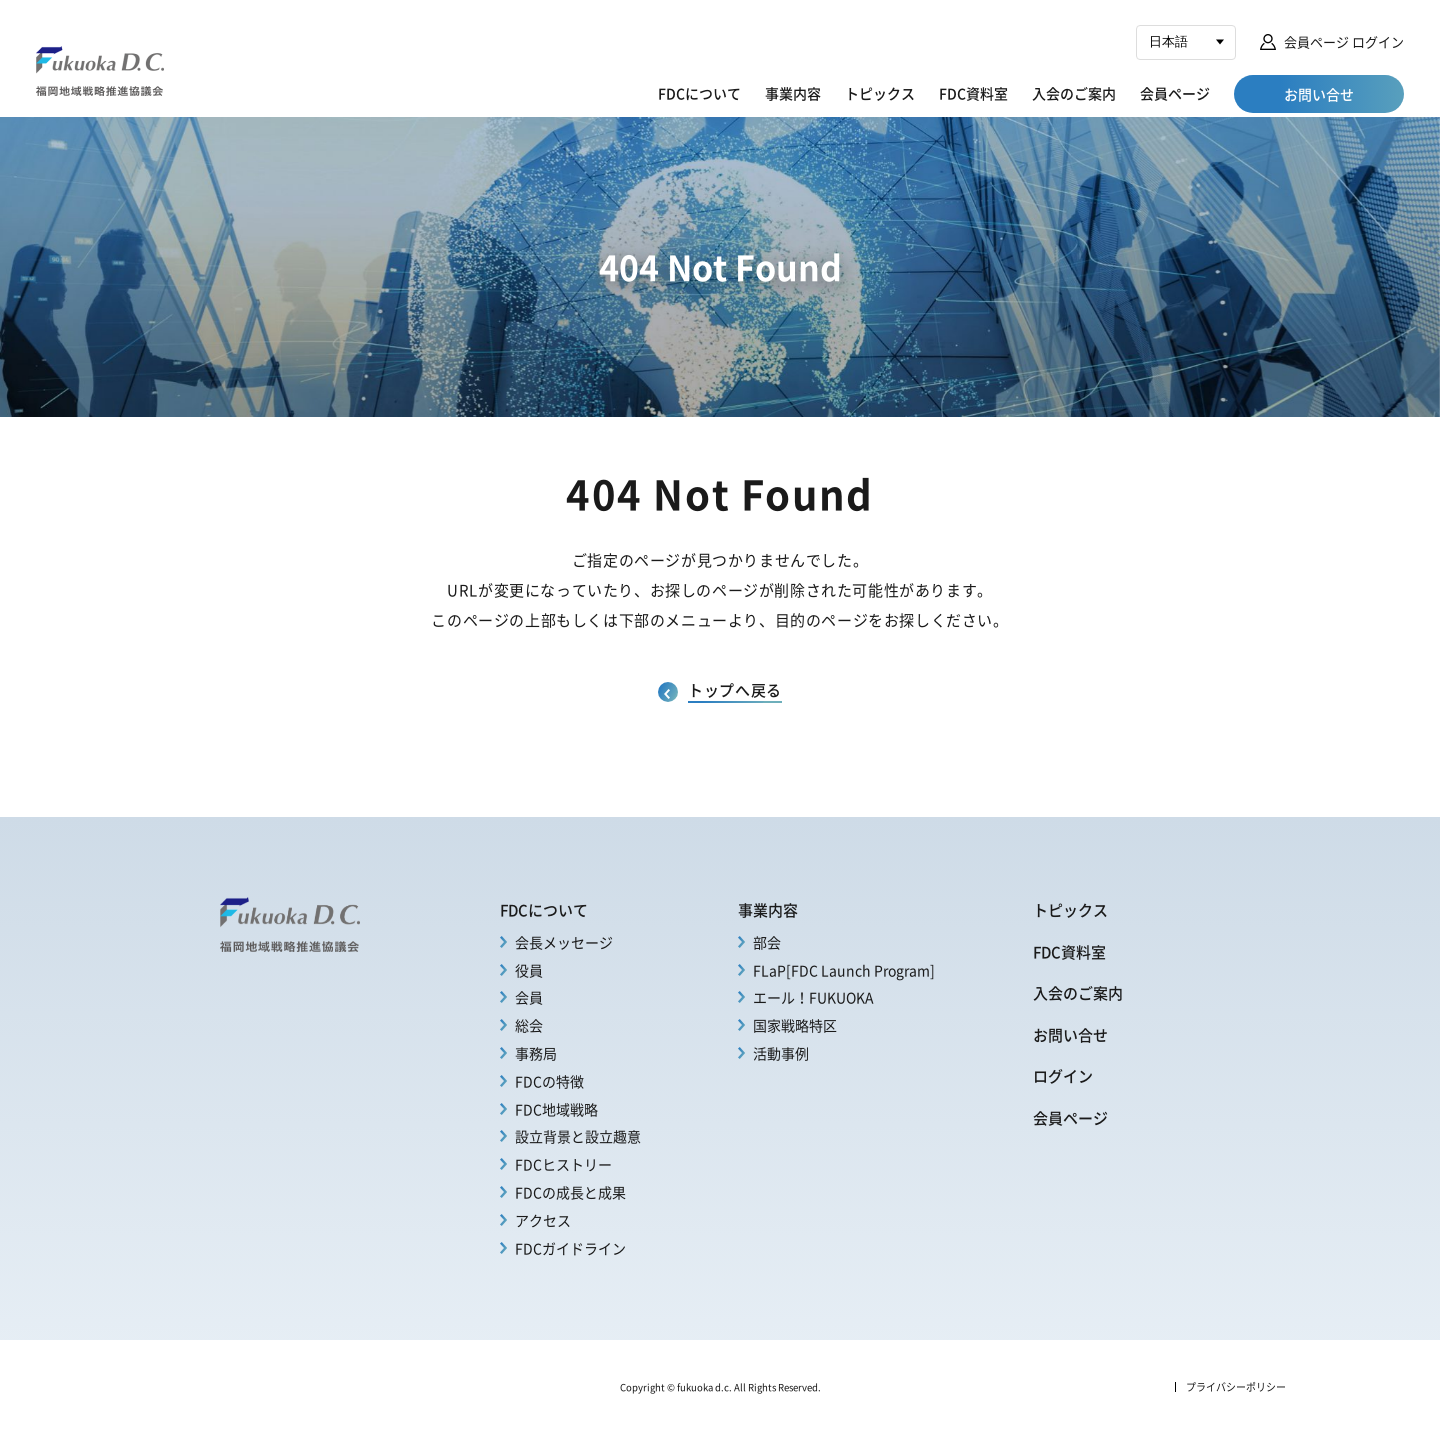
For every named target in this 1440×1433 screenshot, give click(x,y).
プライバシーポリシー (1236, 1387)
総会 (529, 1025)
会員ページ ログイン (1344, 41)
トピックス (880, 93)
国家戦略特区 (795, 1025)
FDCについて (699, 93)
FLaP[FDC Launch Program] (844, 970)
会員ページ (1175, 93)
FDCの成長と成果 (570, 1192)
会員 (529, 997)
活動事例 (781, 1053)
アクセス (543, 1220)
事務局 (536, 1053)
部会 (767, 942)
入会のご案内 (1074, 93)
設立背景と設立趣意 (578, 1136)
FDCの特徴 (549, 1081)
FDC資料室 (973, 93)
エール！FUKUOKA (813, 997)
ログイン (1063, 1075)
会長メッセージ (564, 942)
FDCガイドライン (570, 1248)
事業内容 (793, 93)
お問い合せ (1070, 1034)
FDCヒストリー (563, 1164)
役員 (529, 970)
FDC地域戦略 (556, 1109)
